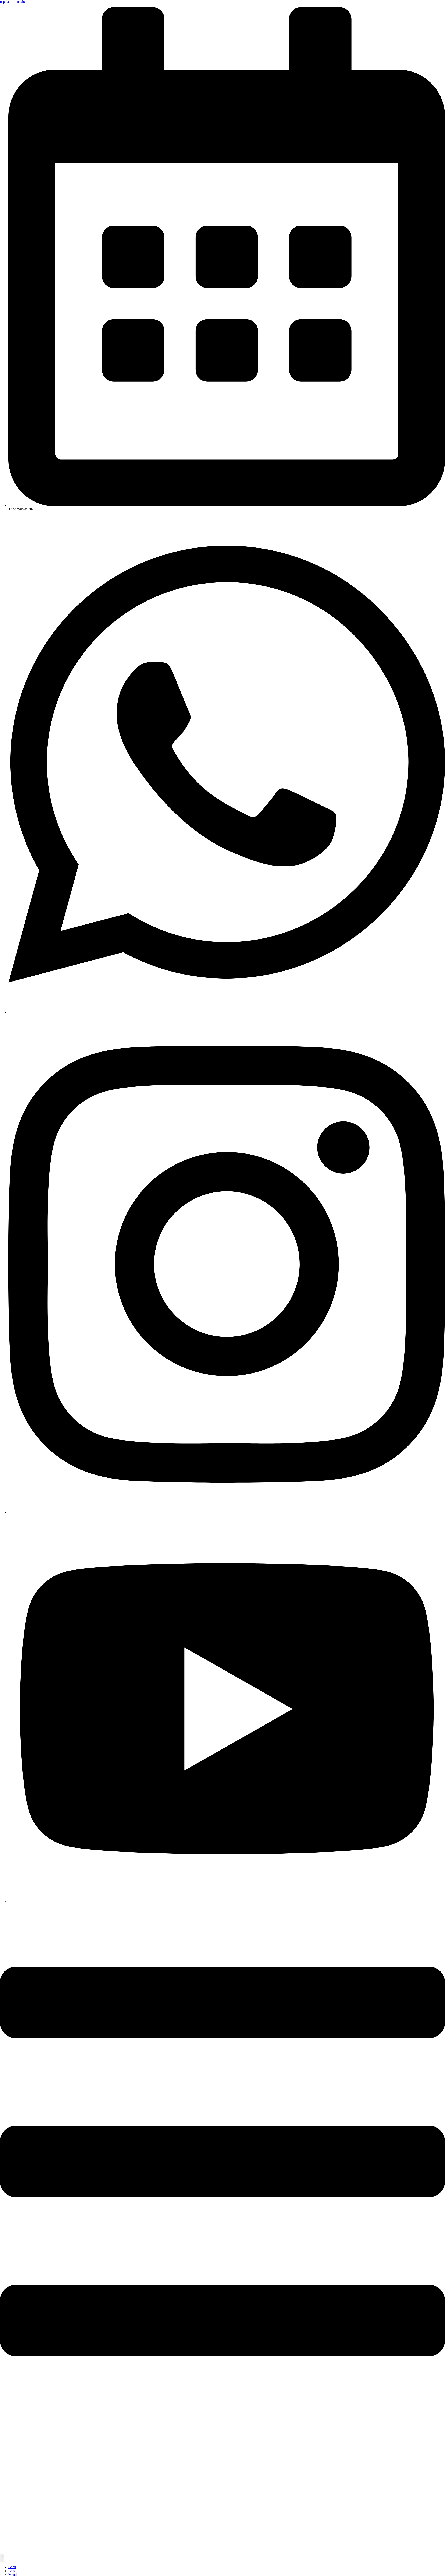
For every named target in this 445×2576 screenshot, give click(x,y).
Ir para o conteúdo (12, 2)
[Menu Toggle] (2, 2558)
